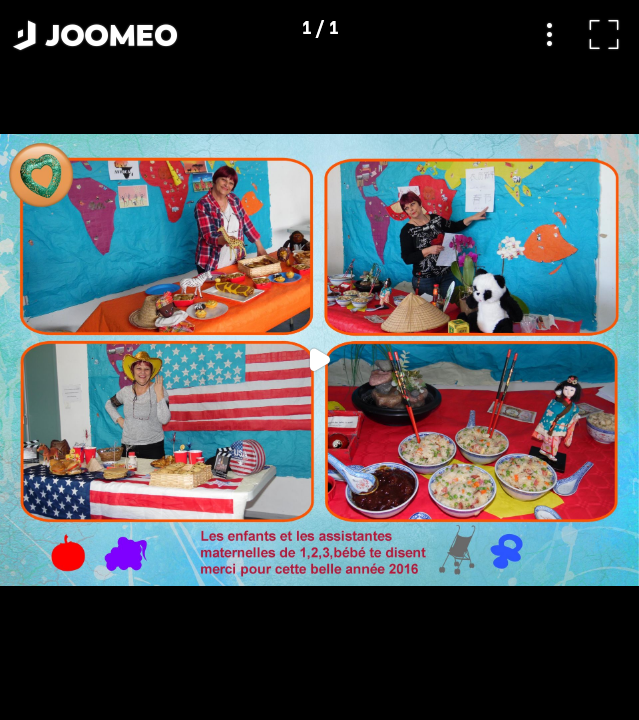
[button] (53, 617)
